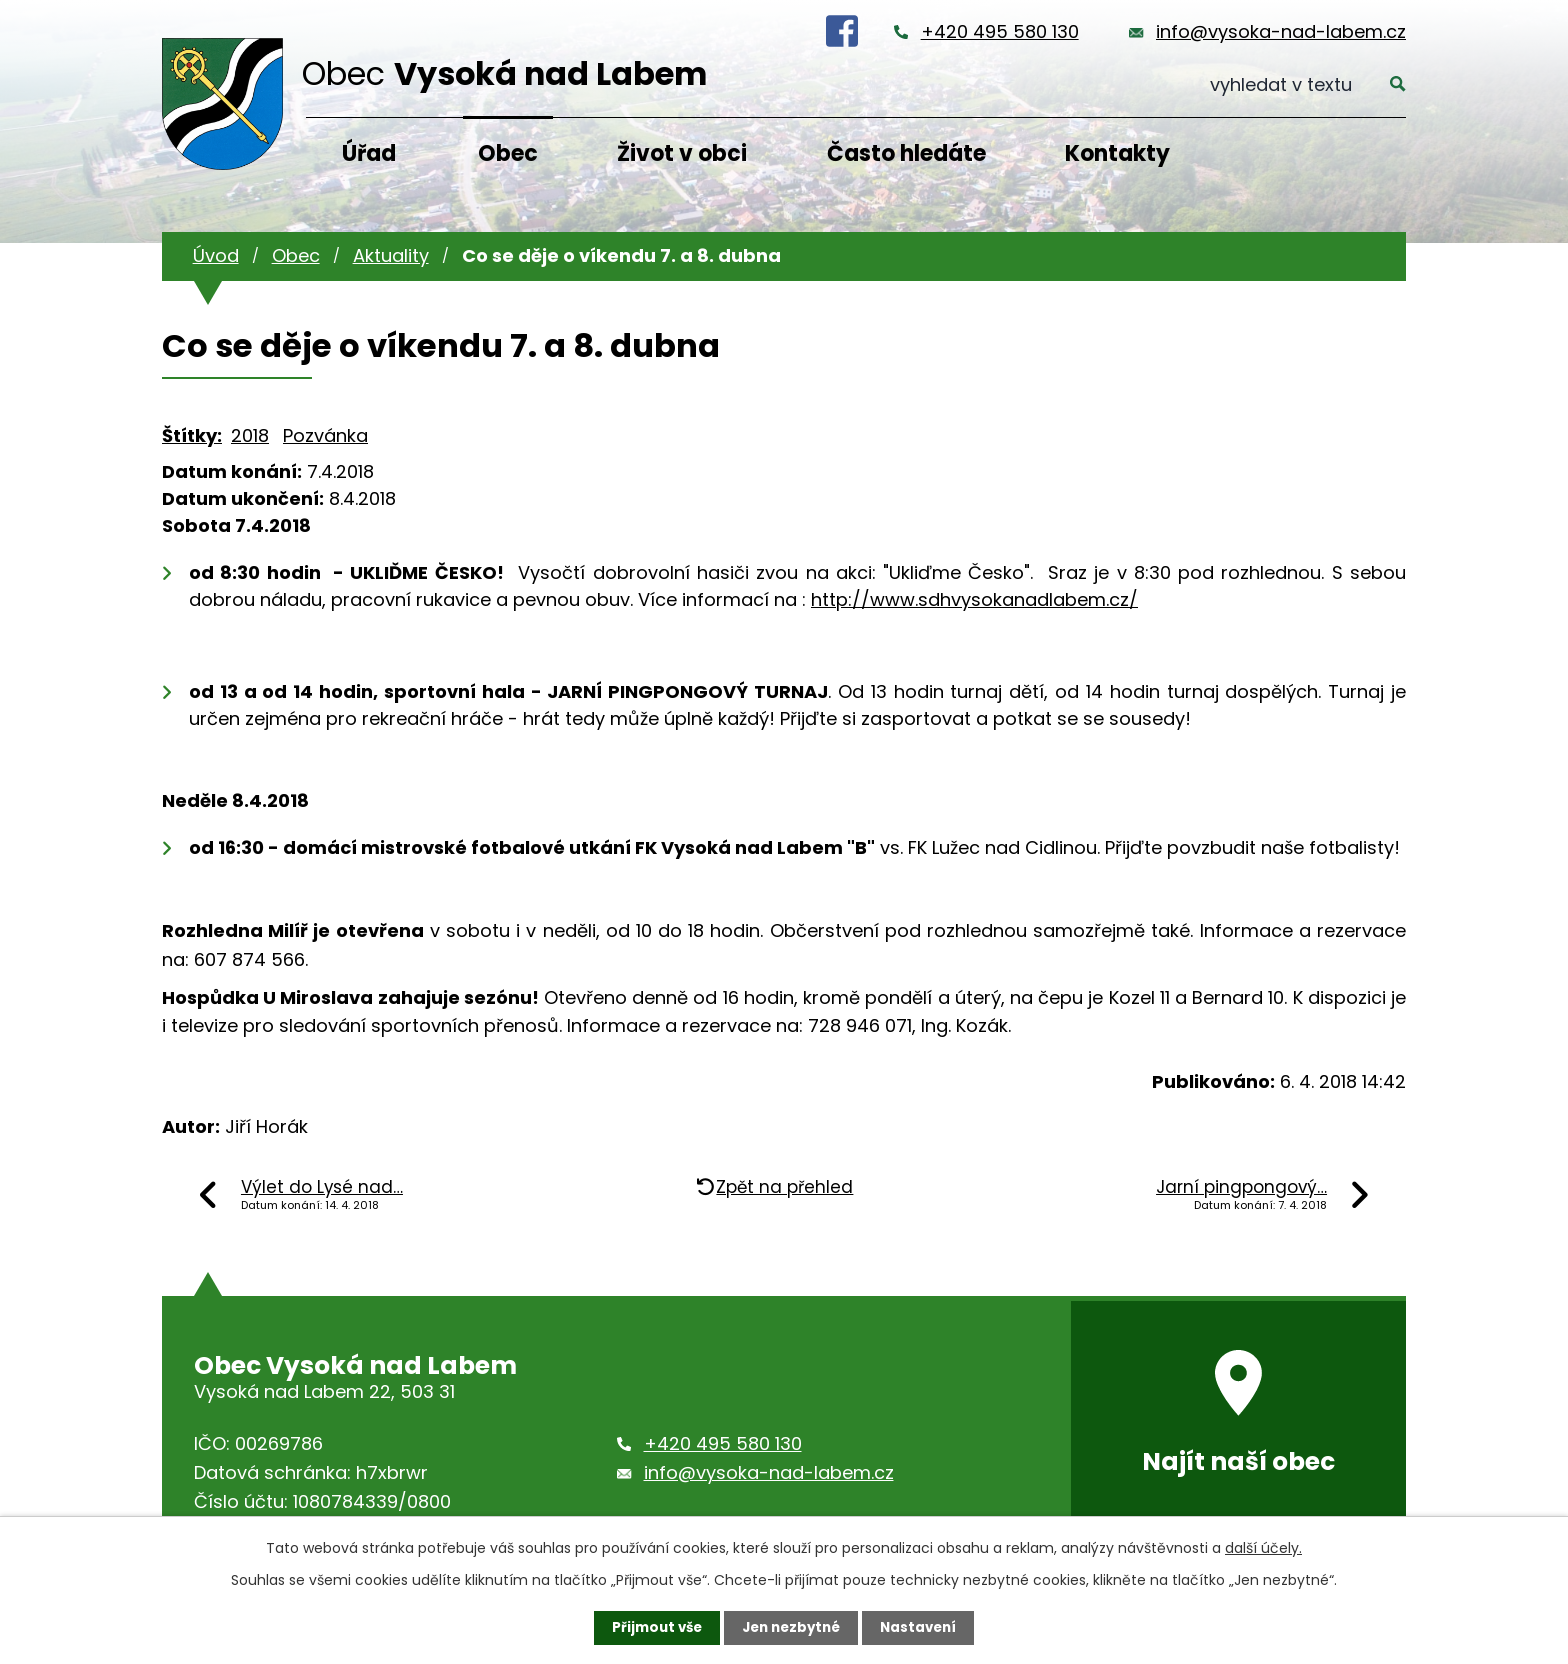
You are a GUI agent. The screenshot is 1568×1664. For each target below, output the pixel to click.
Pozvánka (325, 435)
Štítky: (192, 435)
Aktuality (391, 255)
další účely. (1263, 1547)
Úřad (369, 153)
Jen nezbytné (791, 1627)
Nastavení (924, 1627)
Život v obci (682, 153)
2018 (250, 435)
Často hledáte (906, 153)
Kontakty (1117, 153)
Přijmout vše (651, 1627)
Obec (508, 153)
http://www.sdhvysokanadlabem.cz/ (974, 599)
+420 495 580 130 (1000, 31)
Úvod (216, 255)
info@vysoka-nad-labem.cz (1281, 31)
